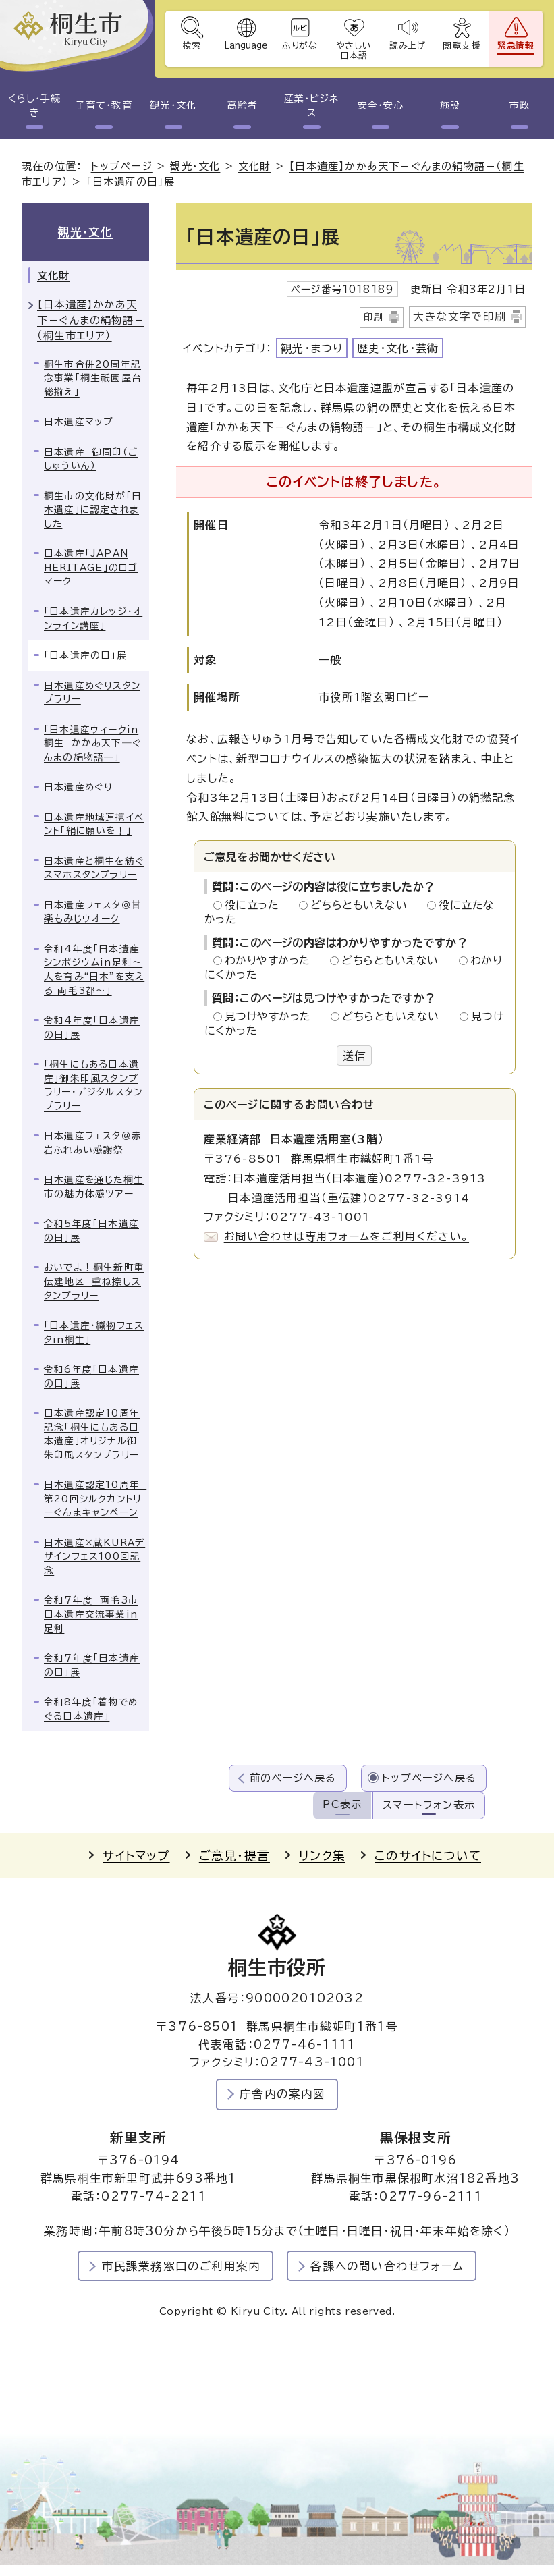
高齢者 (242, 105)
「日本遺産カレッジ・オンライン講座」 (93, 618)
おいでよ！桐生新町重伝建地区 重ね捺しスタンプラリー (94, 1281)
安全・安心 (381, 105)
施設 (450, 105)
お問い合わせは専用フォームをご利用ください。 (346, 1236)
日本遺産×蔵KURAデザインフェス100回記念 (94, 1556)
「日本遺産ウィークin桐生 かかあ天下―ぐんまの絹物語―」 (93, 743)
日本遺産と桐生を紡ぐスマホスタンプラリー (94, 868)
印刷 (374, 317)
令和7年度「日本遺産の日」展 (92, 1665)
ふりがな (300, 45)
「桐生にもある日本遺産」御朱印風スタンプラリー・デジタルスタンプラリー (93, 1085)
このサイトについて (428, 1855)
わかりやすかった (271, 960)
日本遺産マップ (78, 422)
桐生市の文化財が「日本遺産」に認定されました (93, 509)
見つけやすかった (271, 1016)
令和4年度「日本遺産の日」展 (92, 1027)
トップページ (122, 166)
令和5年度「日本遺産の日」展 (91, 1230)
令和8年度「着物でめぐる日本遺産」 (91, 1709)
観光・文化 (173, 105)
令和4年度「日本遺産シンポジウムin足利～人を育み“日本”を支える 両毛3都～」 (94, 969)
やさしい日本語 (354, 50)
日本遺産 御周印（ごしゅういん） (91, 459)
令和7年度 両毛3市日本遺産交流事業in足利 (91, 1614)
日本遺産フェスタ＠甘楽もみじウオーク (93, 912)
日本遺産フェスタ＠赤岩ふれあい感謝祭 (93, 1143)
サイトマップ (136, 1855)
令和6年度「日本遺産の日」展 (91, 1376)
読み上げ (408, 45)
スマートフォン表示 (429, 1805)
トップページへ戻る (429, 1778)
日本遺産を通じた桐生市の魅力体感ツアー (94, 1187)
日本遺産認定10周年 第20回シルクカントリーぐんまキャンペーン (95, 1498)
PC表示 (342, 1804)
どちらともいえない (362, 905)
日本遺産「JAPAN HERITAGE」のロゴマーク (91, 567)
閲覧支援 (462, 45)
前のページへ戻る (293, 1778)
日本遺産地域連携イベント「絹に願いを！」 (94, 824)
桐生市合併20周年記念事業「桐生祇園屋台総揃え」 (93, 378)
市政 (519, 105)
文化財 (254, 166)
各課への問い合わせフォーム (387, 2266)
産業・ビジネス (311, 105)
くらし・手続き (34, 105)
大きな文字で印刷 (459, 316)
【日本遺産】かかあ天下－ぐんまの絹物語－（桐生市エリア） (90, 320)
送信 (354, 1055)
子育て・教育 (104, 105)
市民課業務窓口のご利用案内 (181, 2266)
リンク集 (322, 1855)
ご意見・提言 (234, 1855)
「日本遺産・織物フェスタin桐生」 (94, 1332)
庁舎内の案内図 (282, 2094)
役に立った (256, 905)
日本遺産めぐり (78, 787)
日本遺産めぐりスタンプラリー (92, 693)
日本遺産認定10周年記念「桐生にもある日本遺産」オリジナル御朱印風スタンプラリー (92, 1434)
